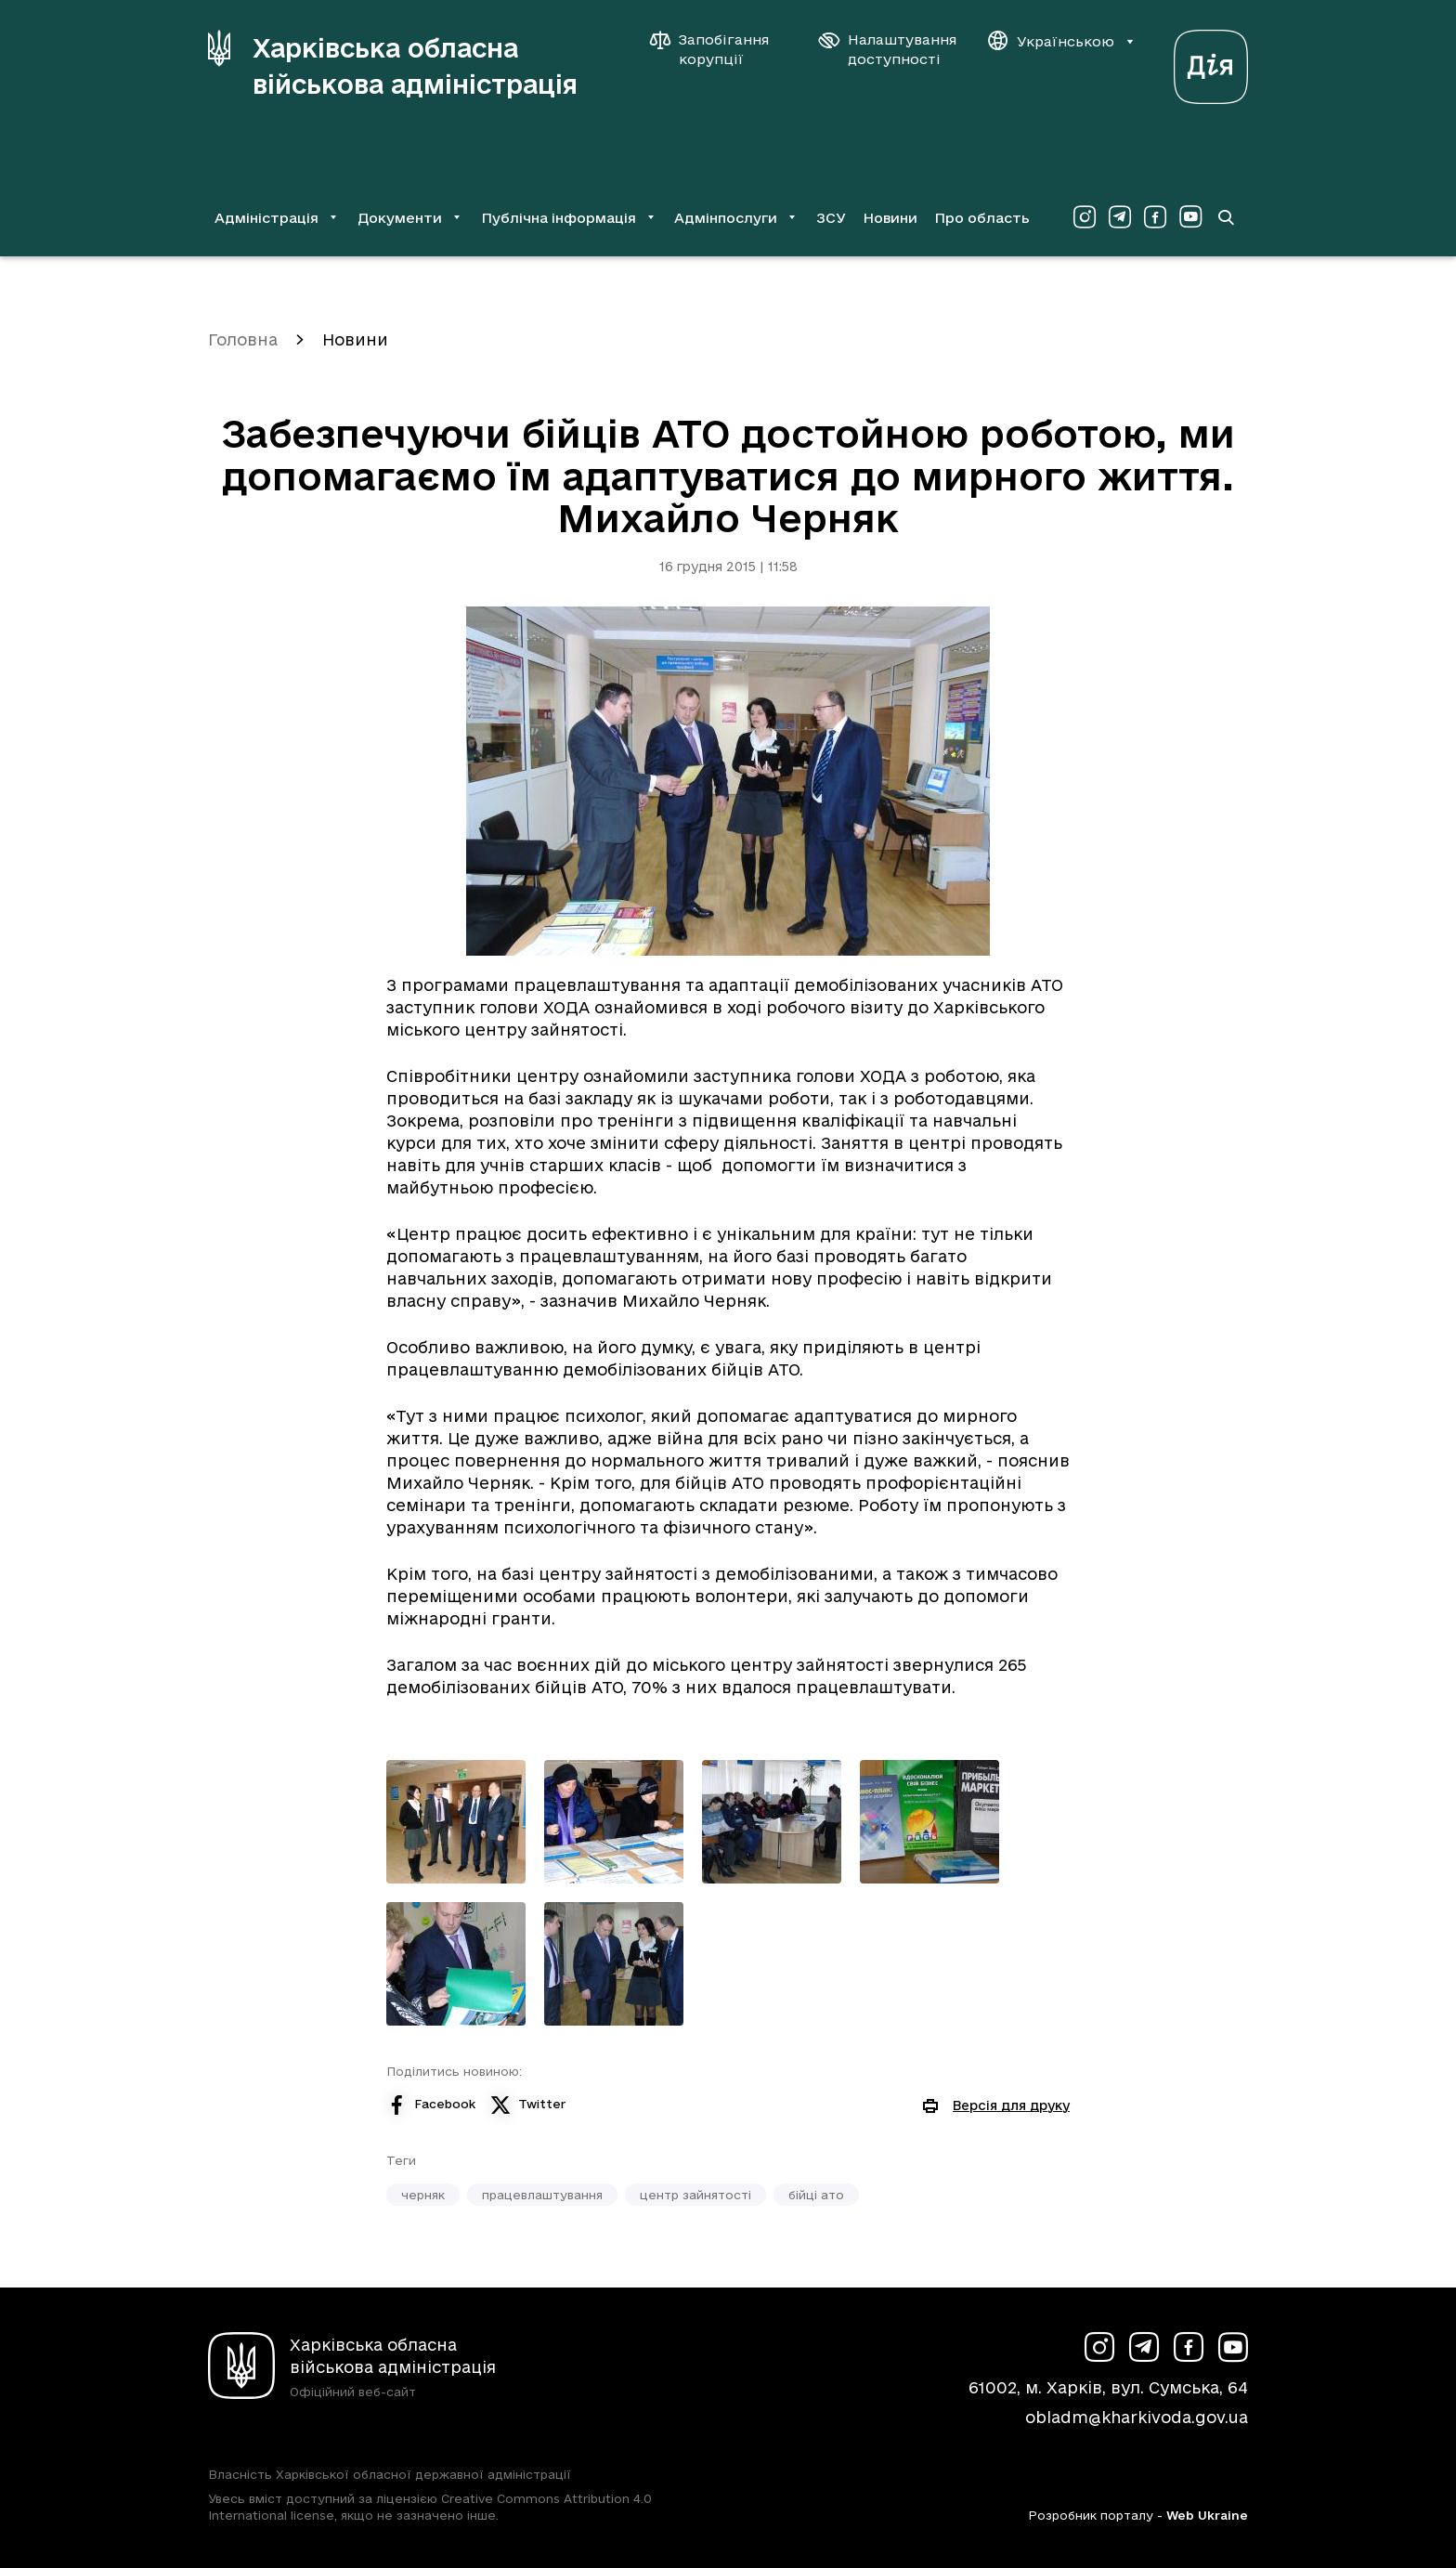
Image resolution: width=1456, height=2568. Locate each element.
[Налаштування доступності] (887, 49)
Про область (982, 218)
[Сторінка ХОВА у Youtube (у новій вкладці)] (1190, 217)
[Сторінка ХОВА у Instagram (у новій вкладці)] (1084, 217)
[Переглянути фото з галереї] (456, 1822)
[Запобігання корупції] (718, 49)
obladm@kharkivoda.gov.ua (1136, 2417)
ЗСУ (831, 218)
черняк (423, 2194)
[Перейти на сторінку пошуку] (1226, 217)
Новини (890, 218)
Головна (243, 339)
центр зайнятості (695, 2194)
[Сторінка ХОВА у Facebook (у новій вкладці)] (1155, 217)
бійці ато (816, 2194)
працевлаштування (542, 2194)
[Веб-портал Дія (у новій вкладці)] (1211, 62)
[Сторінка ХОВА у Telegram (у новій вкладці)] (1120, 217)
